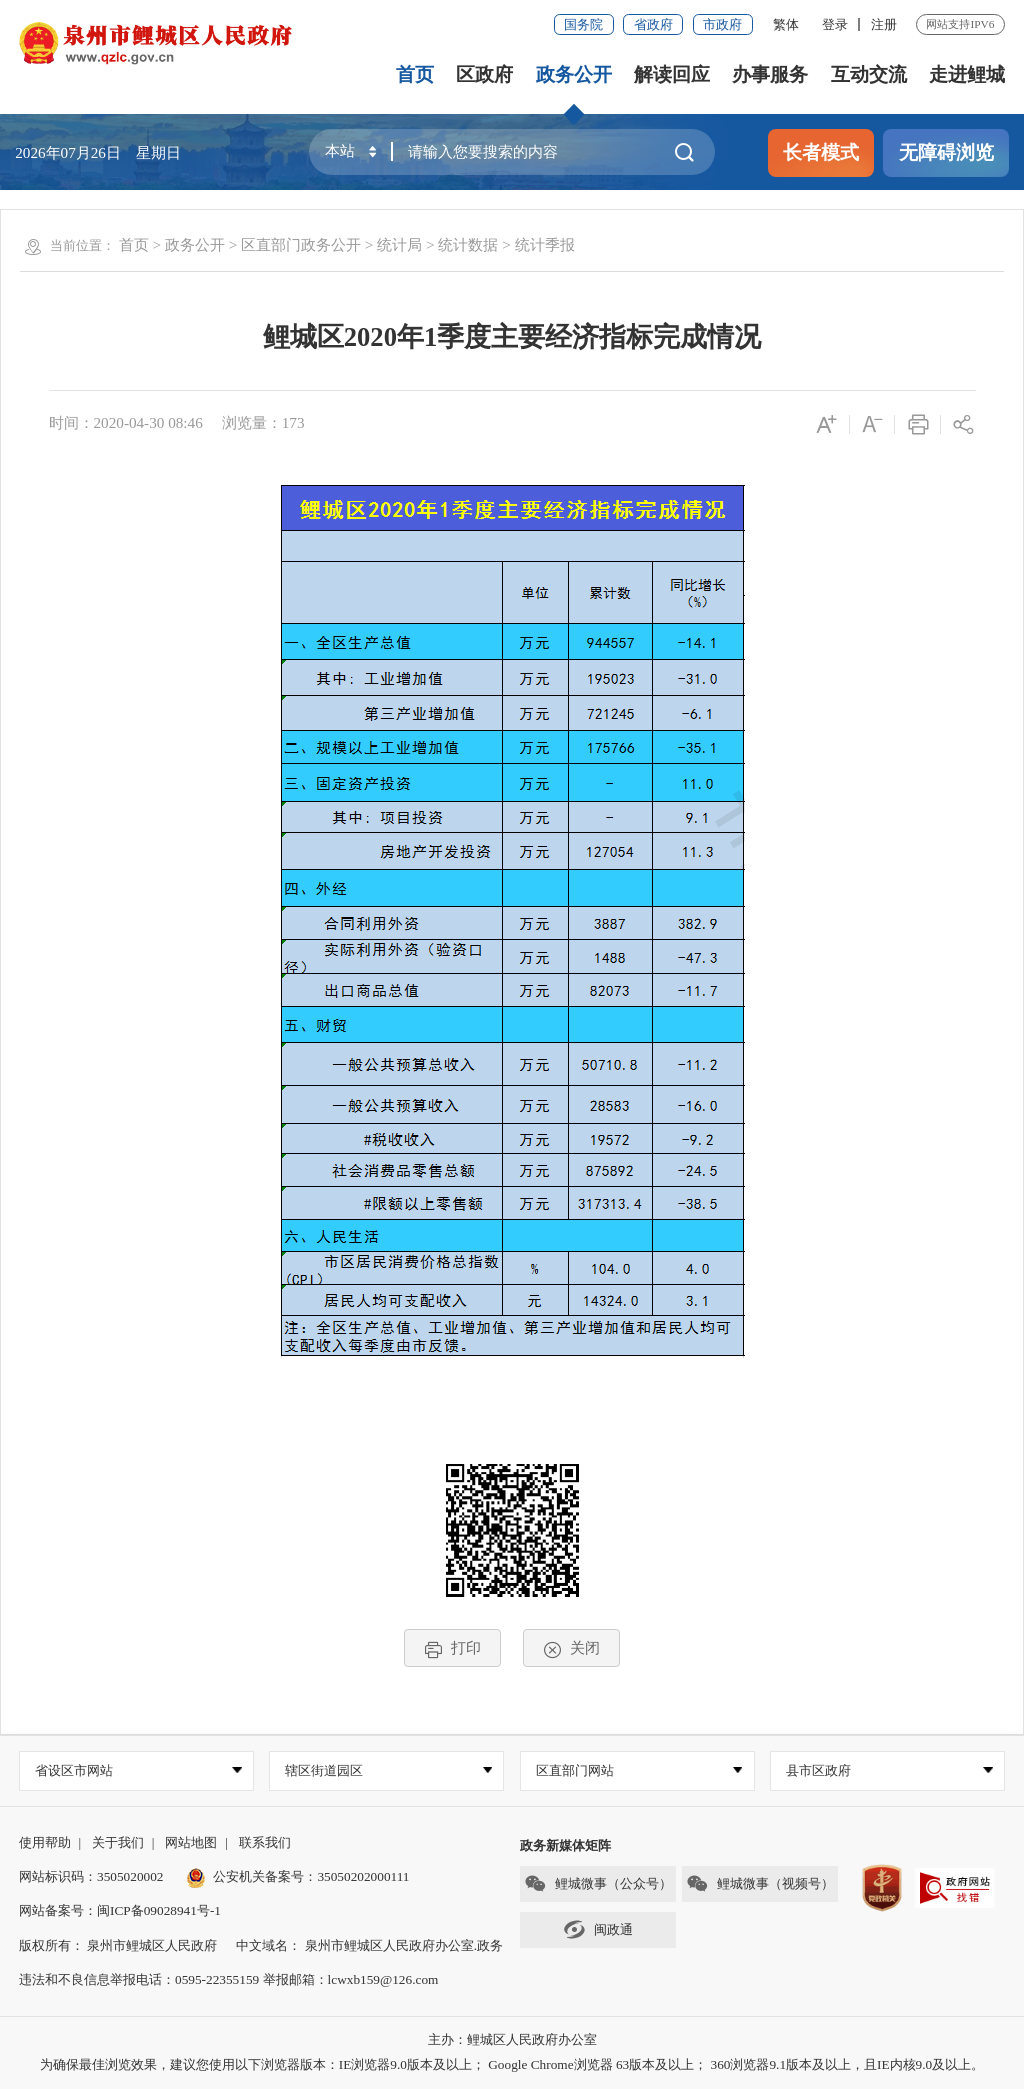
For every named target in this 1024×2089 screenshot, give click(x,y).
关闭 (571, 1648)
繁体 (786, 24)
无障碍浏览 (946, 152)
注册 (884, 24)
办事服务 (770, 74)
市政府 (722, 24)
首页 (415, 74)
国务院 (583, 24)
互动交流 (869, 74)
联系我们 (265, 1842)
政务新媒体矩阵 (565, 1845)
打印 (452, 1648)
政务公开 (574, 74)
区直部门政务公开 (301, 244)
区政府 (484, 74)
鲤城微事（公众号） (598, 1883)
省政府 (653, 24)
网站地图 (191, 1842)
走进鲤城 (967, 74)
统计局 (399, 244)
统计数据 (468, 244)
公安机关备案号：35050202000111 (298, 1876)
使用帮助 (45, 1842)
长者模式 (821, 152)
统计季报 (545, 244)
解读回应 (672, 74)
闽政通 (598, 1929)
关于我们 (118, 1842)
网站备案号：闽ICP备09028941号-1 (120, 1910)
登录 (835, 24)
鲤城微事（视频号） (760, 1883)
